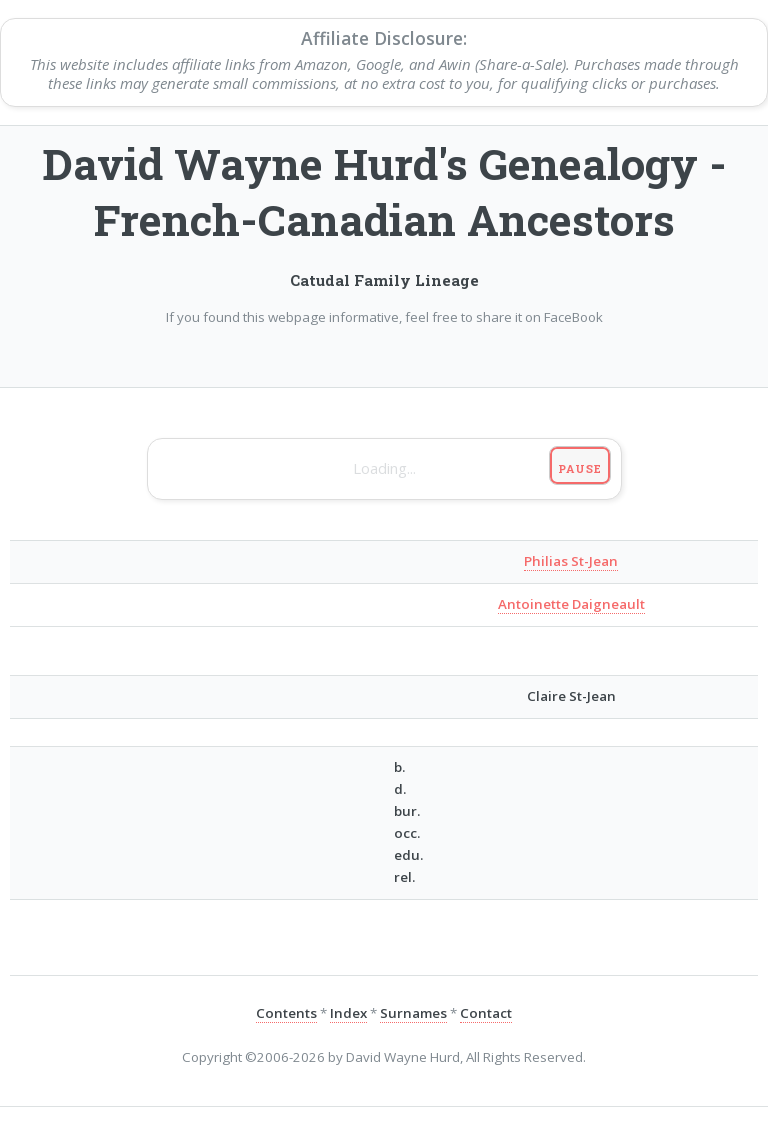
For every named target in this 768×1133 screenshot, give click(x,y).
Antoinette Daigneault (571, 604)
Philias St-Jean (571, 561)
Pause (579, 468)
